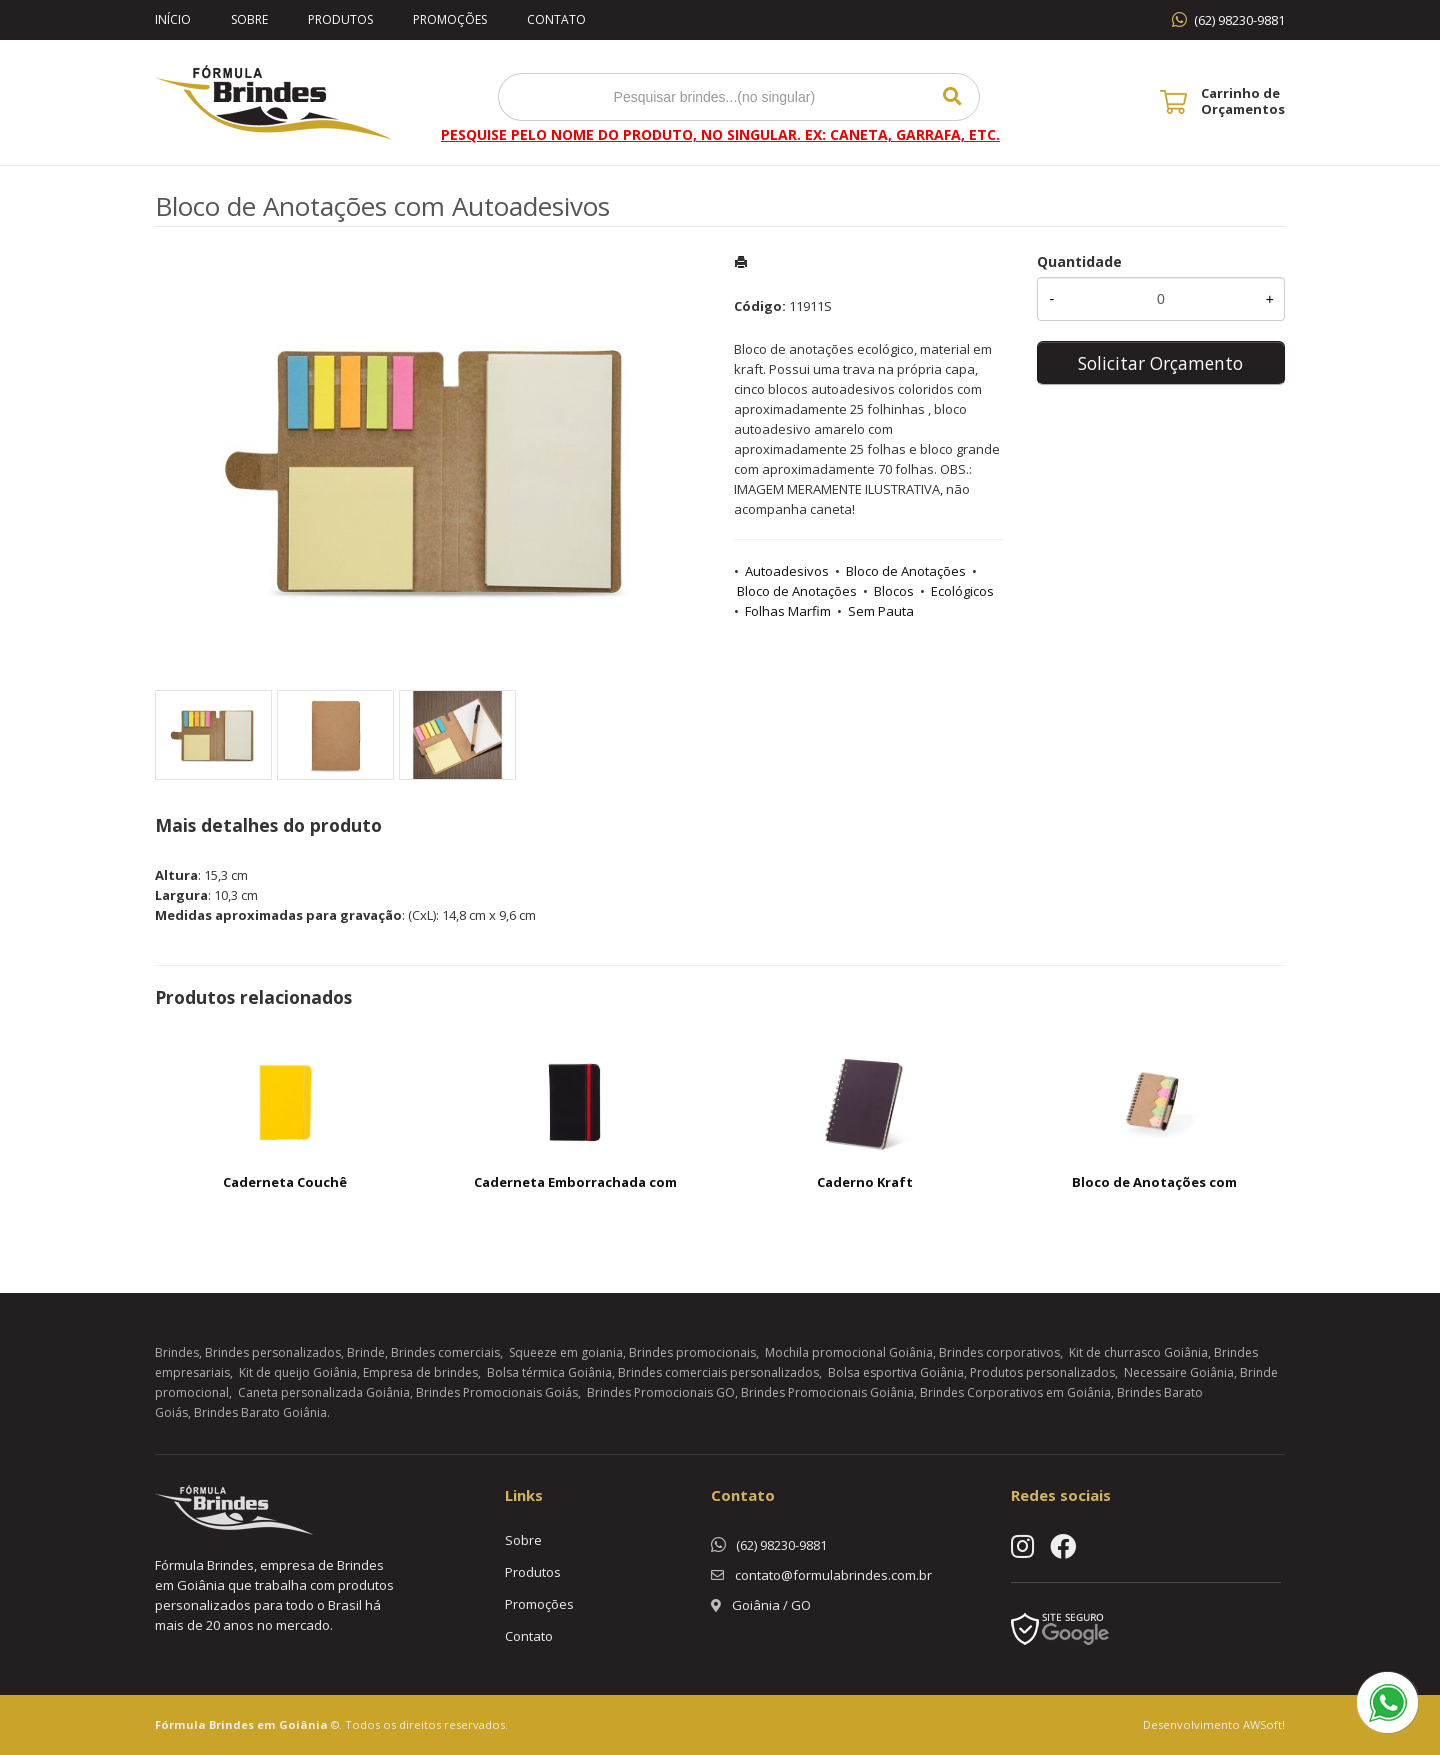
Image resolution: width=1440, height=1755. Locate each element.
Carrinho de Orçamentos (1243, 101)
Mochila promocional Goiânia (849, 1352)
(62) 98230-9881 (1239, 20)
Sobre (249, 19)
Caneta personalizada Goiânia (324, 1392)
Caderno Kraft (865, 1182)
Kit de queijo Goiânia (298, 1372)
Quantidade (1079, 261)
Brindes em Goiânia (268, 1724)
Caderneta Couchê (285, 1182)
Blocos (894, 591)
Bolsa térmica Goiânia (549, 1372)
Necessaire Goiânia (1179, 1372)
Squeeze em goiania (566, 1352)
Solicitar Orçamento (1160, 363)
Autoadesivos (787, 571)
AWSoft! (1264, 1724)
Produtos (340, 19)
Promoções (450, 19)
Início (173, 19)
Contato (556, 19)
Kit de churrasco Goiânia (1138, 1352)
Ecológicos (962, 591)
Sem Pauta (881, 611)
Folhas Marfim (788, 611)
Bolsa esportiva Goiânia (896, 1372)
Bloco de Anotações (906, 571)
